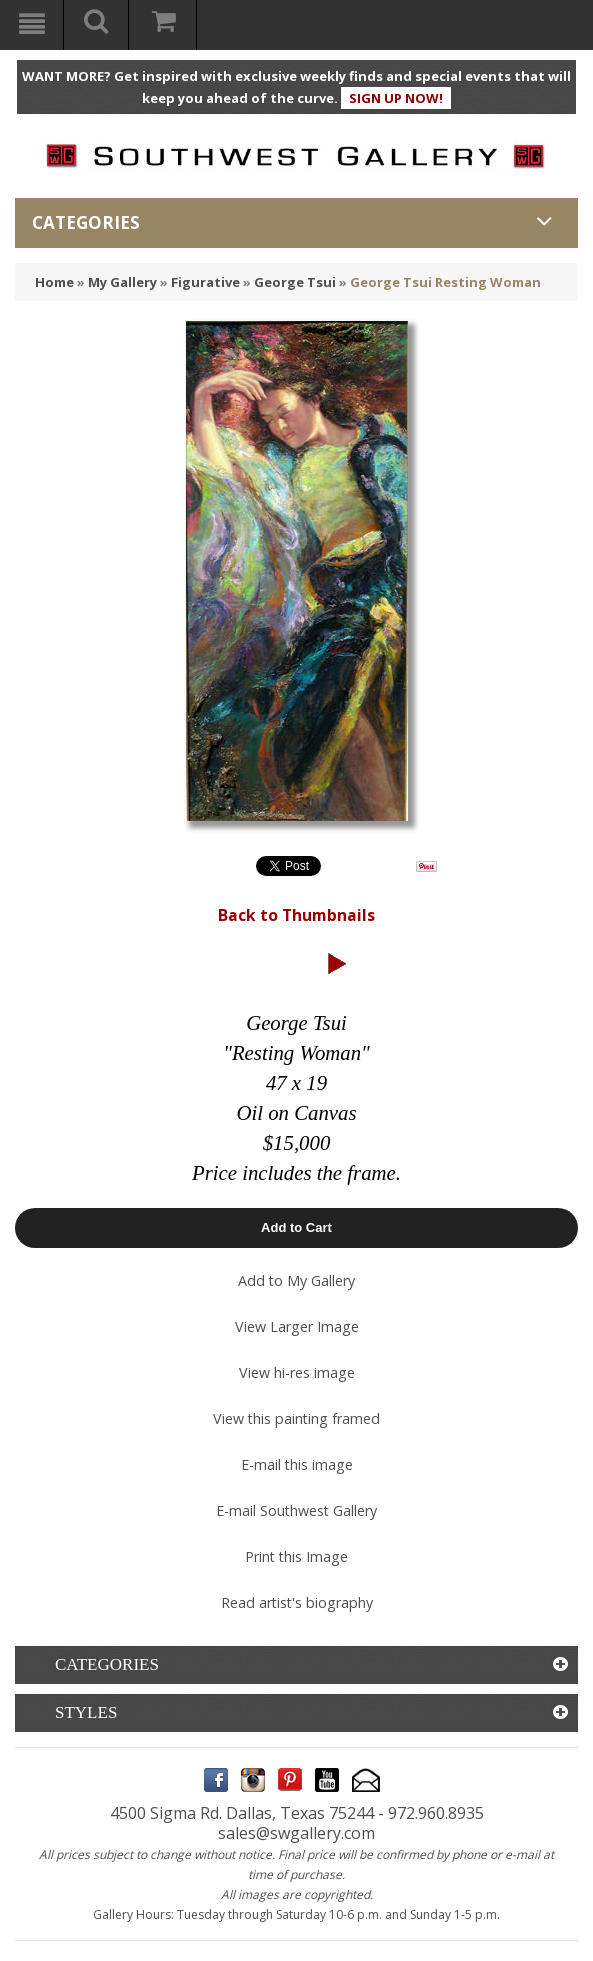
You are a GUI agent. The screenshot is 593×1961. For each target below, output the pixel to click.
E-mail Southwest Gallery (296, 1510)
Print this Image (296, 1556)
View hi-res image (297, 1372)
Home (54, 282)
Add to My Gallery (296, 1280)
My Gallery (122, 282)
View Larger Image (297, 1326)
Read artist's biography (297, 1602)
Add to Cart (296, 1227)
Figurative (205, 282)
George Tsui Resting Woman (445, 282)
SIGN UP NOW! (396, 98)
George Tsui (295, 282)
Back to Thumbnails (296, 915)
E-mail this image (297, 1464)
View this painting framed (296, 1418)
